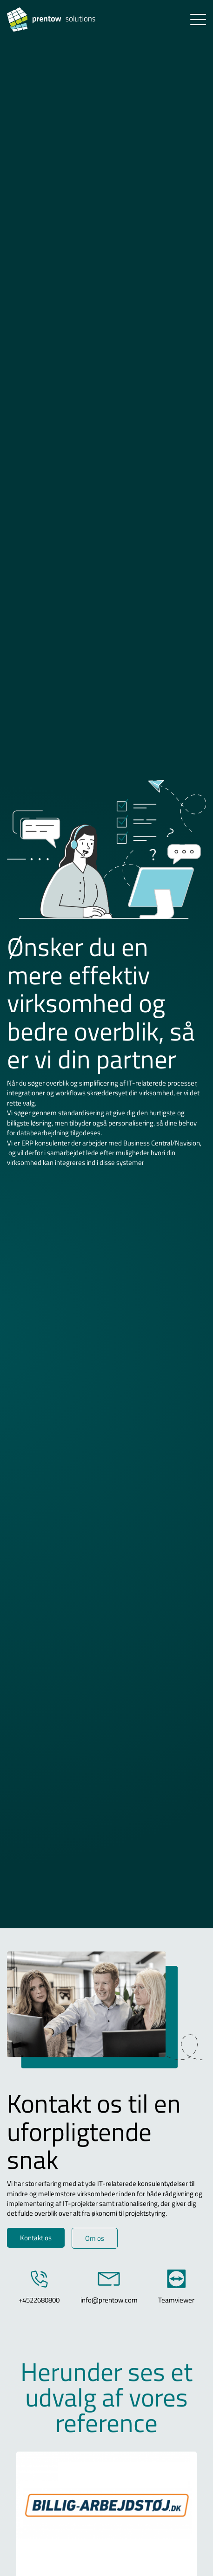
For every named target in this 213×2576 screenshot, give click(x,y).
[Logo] (68, 19)
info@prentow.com (109, 2300)
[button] (198, 19)
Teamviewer (176, 2300)
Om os (94, 2238)
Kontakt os (36, 2237)
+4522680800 (39, 2300)
